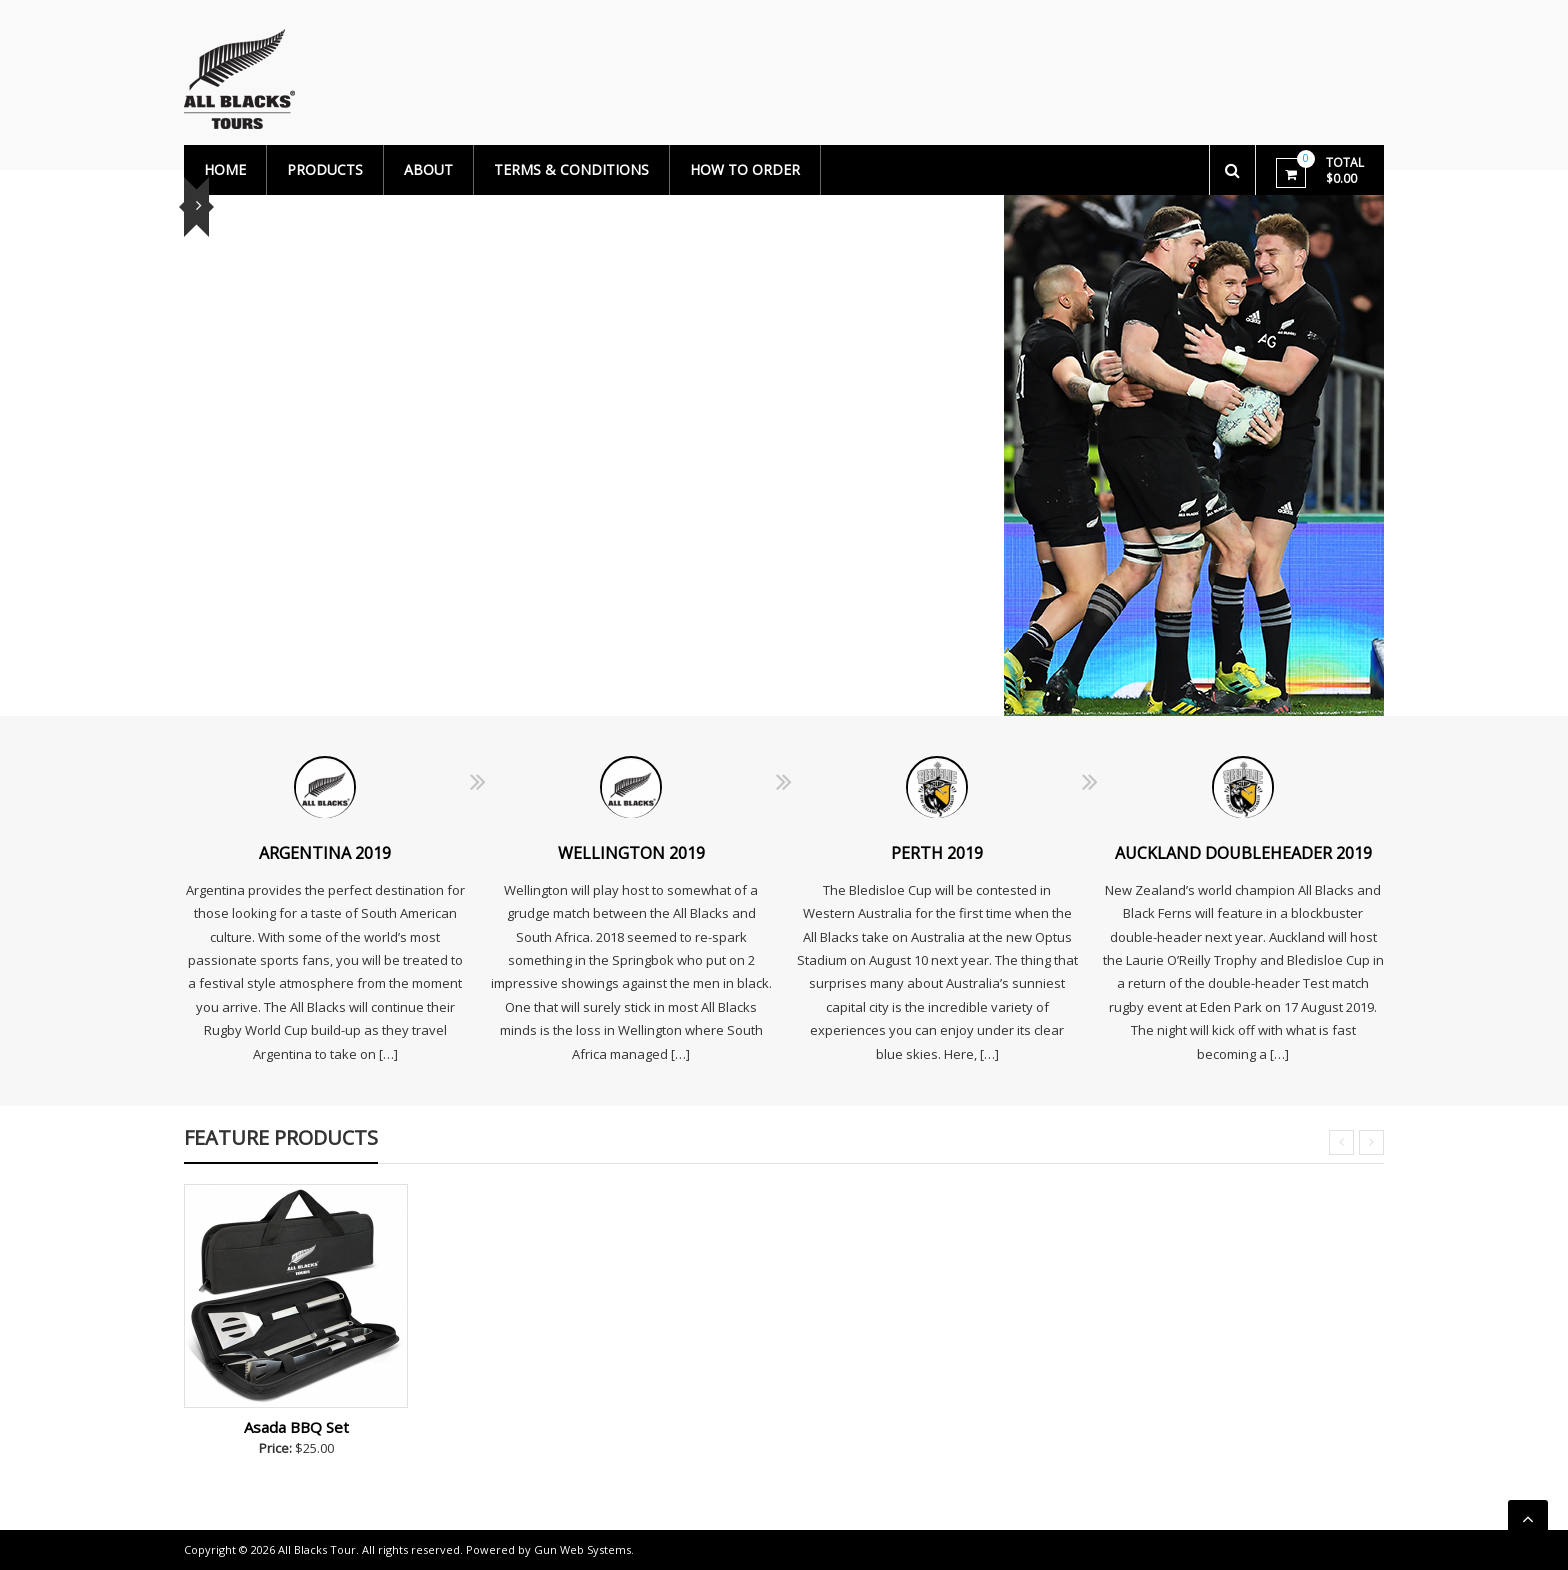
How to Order (745, 169)
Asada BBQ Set (296, 1427)
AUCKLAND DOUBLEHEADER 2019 (1243, 853)
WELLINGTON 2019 (631, 853)
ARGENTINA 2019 (325, 853)
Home (225, 169)
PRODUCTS (325, 169)
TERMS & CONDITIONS (571, 169)
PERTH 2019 (937, 853)
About (428, 169)
